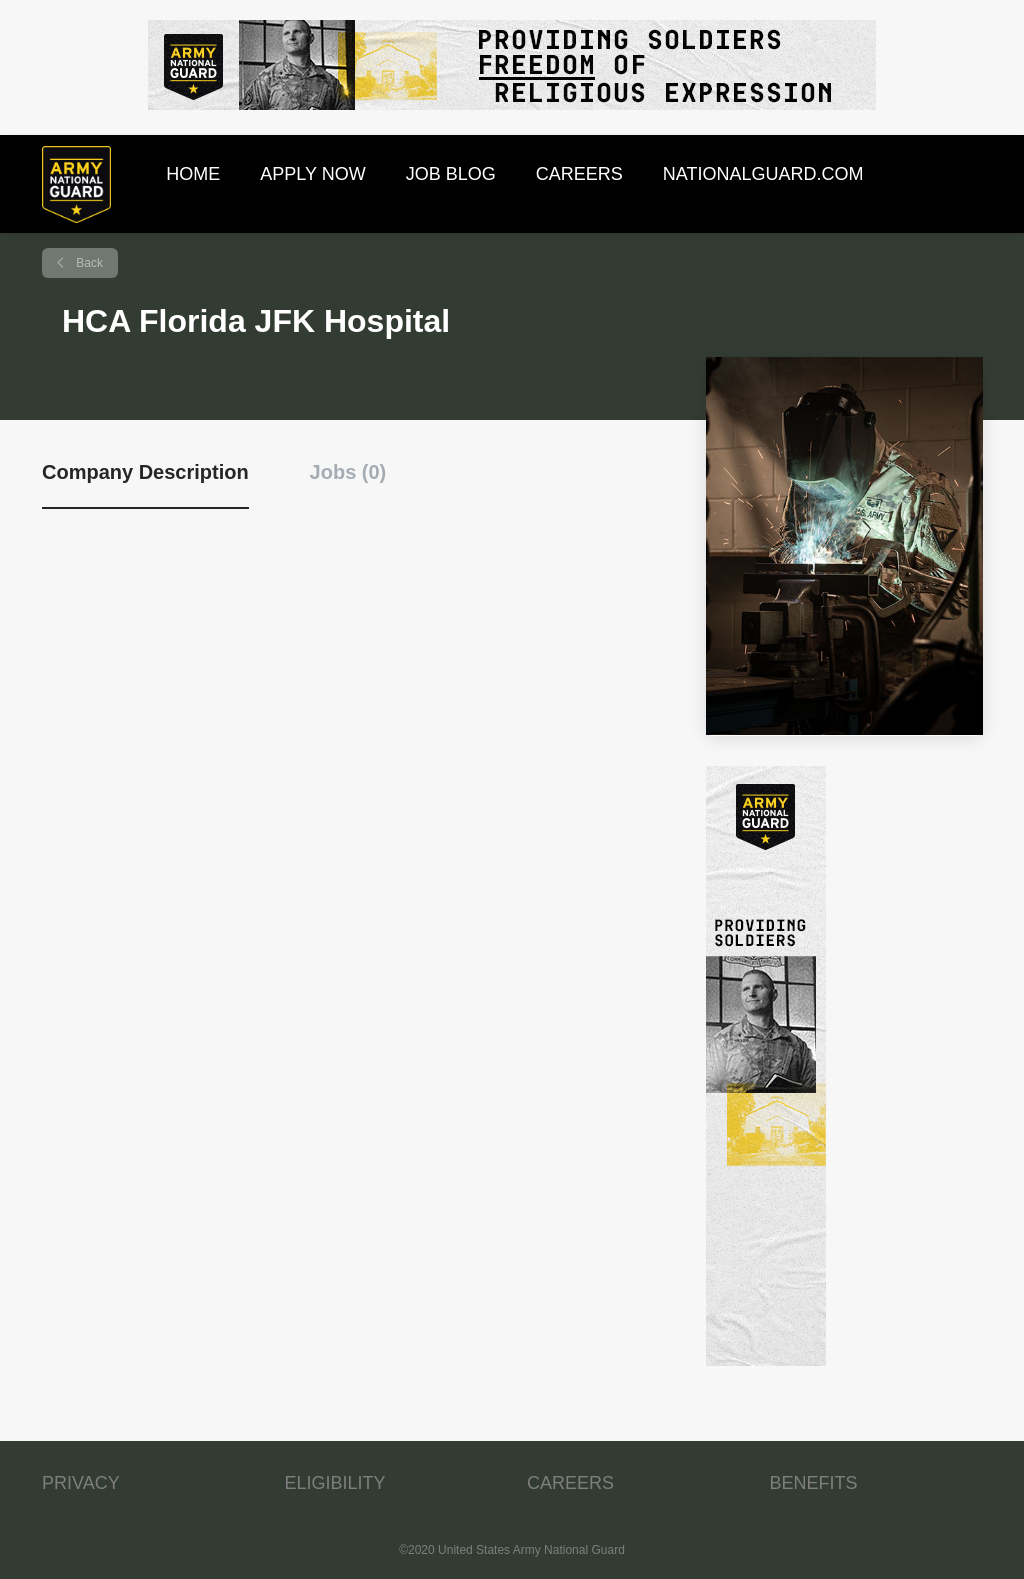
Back (88, 263)
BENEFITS (814, 1483)
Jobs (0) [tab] (348, 472)
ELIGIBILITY (335, 1483)
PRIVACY (81, 1483)
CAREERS (570, 1483)
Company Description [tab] (145, 472)
